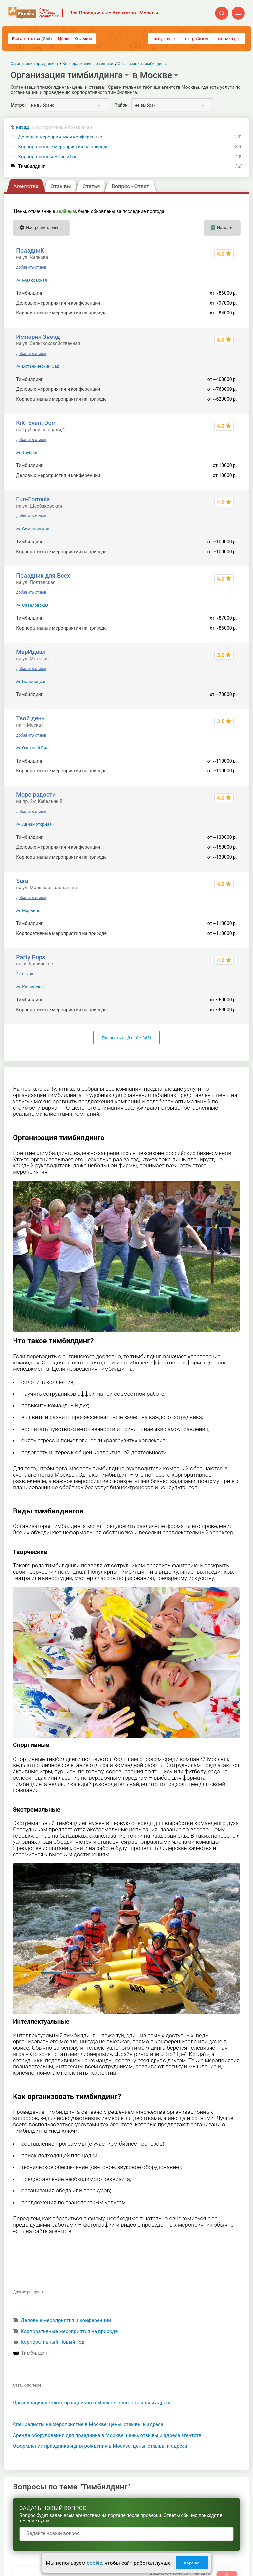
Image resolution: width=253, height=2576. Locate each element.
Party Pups (30, 957)
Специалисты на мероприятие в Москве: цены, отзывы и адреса (88, 2424)
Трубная (30, 452)
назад (54, 127)
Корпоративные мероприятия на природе (63, 146)
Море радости (36, 794)
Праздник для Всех (43, 575)
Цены (64, 38)
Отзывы (83, 38)
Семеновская (35, 528)
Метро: (18, 105)
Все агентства (32, 38)
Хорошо (192, 2563)
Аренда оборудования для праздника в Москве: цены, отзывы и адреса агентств (107, 2435)
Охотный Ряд (35, 747)
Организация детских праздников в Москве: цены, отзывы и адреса (92, 2403)
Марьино (31, 910)
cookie (94, 2563)
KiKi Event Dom (36, 422)
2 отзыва (24, 974)
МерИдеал (30, 651)
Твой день (30, 718)
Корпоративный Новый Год (48, 156)
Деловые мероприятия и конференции (60, 137)
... (23, 2310)
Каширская (33, 986)
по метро (228, 39)
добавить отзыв (31, 267)
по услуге (164, 39)
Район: (121, 105)
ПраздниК (30, 250)
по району (196, 39)
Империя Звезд (38, 336)
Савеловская (35, 605)
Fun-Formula (33, 499)
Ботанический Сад (40, 366)
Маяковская (34, 280)
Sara (22, 880)
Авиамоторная (37, 824)
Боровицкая (34, 681)
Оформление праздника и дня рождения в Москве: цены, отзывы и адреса (100, 2446)
